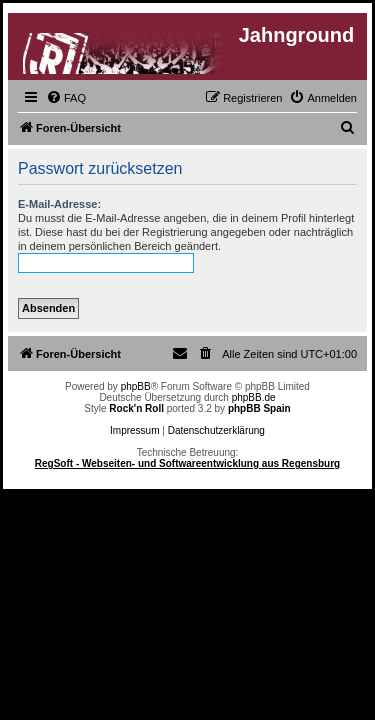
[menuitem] (66, 98)
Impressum (134, 430)
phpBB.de (254, 397)
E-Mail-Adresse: (59, 204)
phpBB (136, 386)
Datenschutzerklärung (216, 430)
